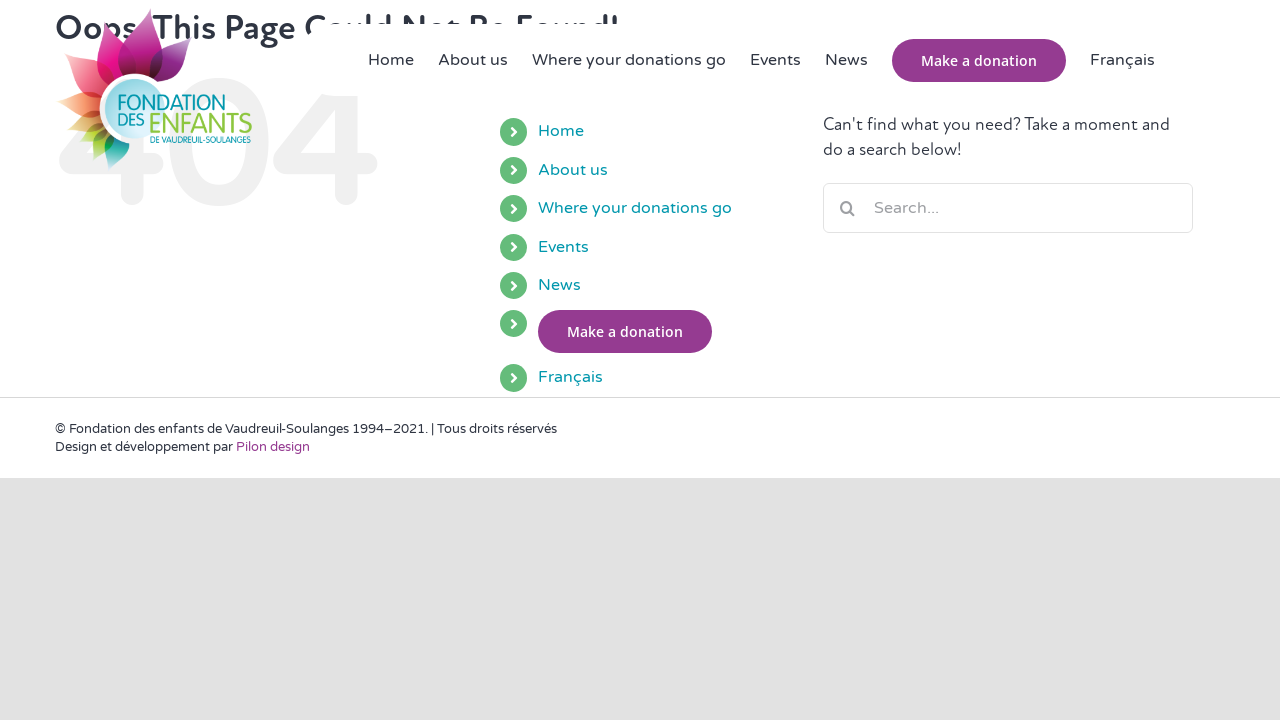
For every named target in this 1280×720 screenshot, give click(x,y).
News (559, 285)
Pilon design (273, 447)
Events (563, 247)
